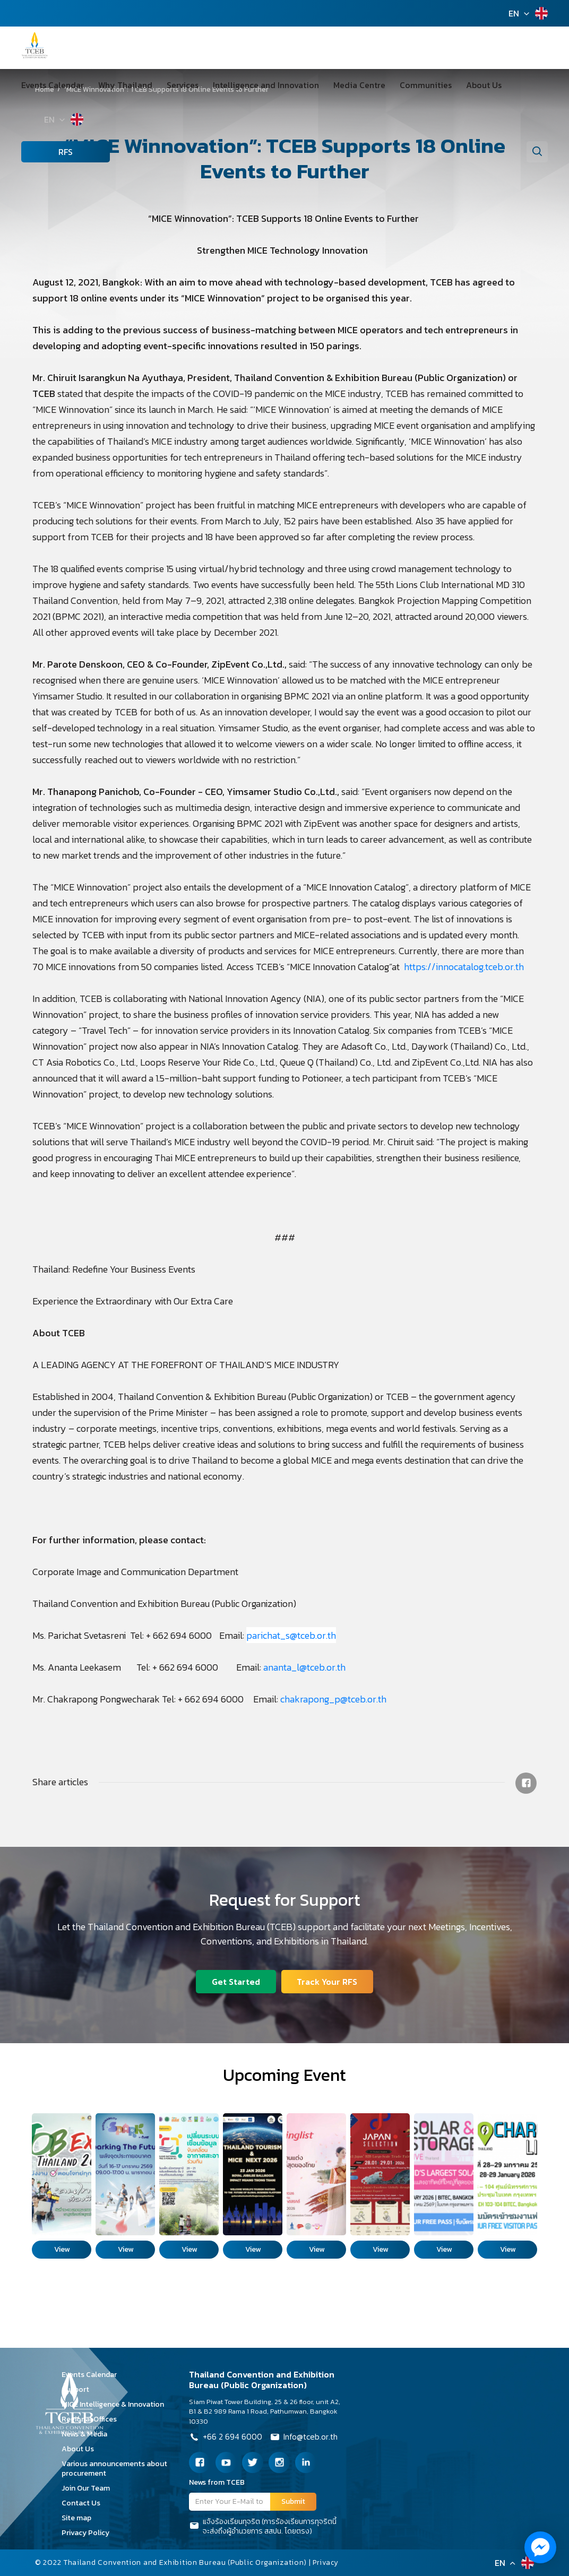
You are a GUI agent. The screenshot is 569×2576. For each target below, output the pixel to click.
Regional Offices (93, 2419)
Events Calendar (52, 85)
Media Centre (336, 85)
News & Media (88, 2434)
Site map (80, 2517)
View (62, 2249)
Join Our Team (89, 2488)
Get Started (235, 1981)
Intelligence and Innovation (248, 85)
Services (171, 85)
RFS (43, 151)
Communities (396, 85)
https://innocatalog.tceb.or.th (465, 966)
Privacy (326, 2562)
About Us (449, 85)
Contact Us (85, 2503)
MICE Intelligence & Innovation (116, 2404)
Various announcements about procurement (114, 2468)
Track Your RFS (328, 1981)
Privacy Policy (89, 2532)
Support (79, 2389)
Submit (293, 2501)
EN (513, 13)
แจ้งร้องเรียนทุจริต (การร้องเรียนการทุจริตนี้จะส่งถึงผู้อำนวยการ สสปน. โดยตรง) (263, 2526)
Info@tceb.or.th (305, 2438)
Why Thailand (119, 85)
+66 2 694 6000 (226, 2438)
